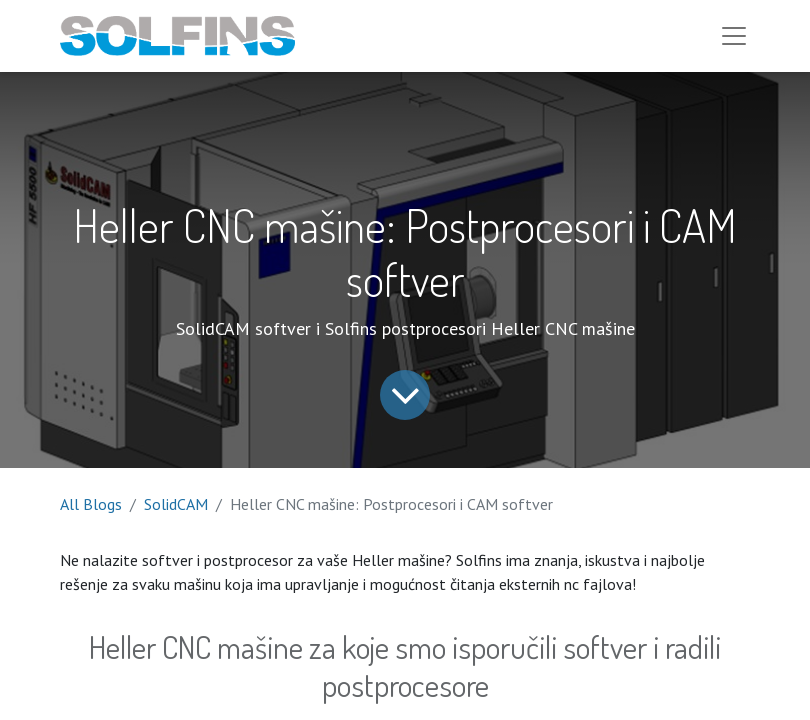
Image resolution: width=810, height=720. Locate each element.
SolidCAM (176, 504)
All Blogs (91, 504)
